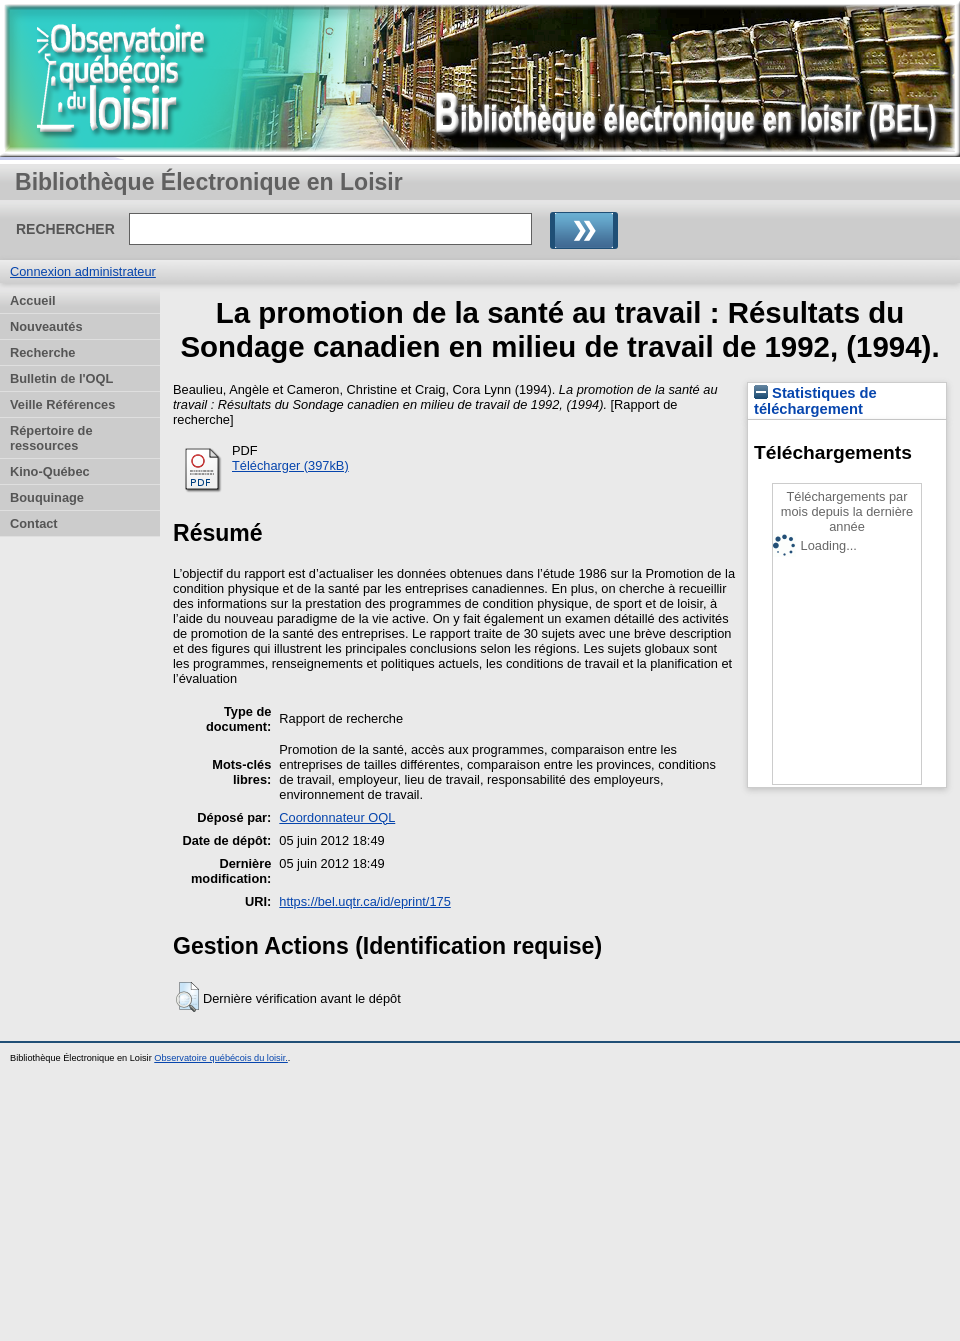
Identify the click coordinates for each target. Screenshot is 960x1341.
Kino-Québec (50, 471)
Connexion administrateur (83, 271)
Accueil (33, 300)
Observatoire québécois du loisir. (221, 1058)
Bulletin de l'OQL (61, 378)
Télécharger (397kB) (290, 465)
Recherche (42, 352)
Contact (34, 523)
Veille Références (62, 404)
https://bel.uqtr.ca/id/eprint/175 (364, 901)
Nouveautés (46, 326)
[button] (187, 997)
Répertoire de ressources (51, 438)
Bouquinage (47, 497)
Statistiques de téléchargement (815, 401)
